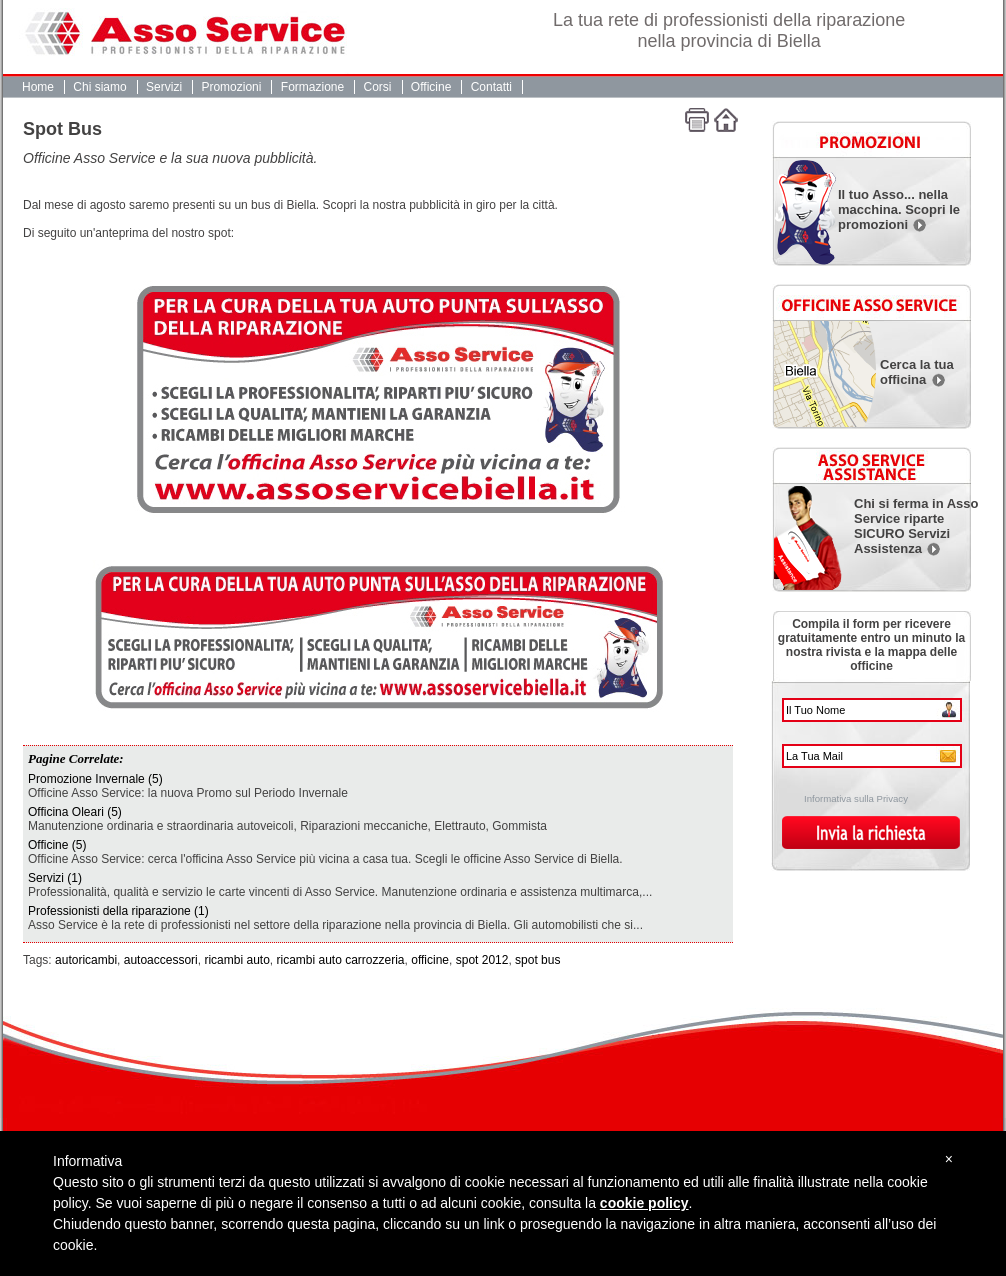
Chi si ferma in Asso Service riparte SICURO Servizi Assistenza (916, 526)
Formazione (312, 87)
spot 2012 (482, 960)
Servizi (164, 87)
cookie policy (644, 1203)
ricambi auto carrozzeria (341, 960)
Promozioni (231, 87)
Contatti (491, 87)
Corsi (378, 87)
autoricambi (86, 960)
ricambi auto (236, 960)
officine (430, 960)
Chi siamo (99, 87)
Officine (431, 87)
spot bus (537, 960)
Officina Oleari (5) (75, 812)
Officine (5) (57, 845)
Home (38, 87)
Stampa (697, 120)
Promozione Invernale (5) (95, 779)
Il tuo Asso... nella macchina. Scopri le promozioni (899, 209)
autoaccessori (161, 960)
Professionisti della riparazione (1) (118, 911)
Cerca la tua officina (917, 372)
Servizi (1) (55, 878)
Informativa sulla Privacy (856, 798)
